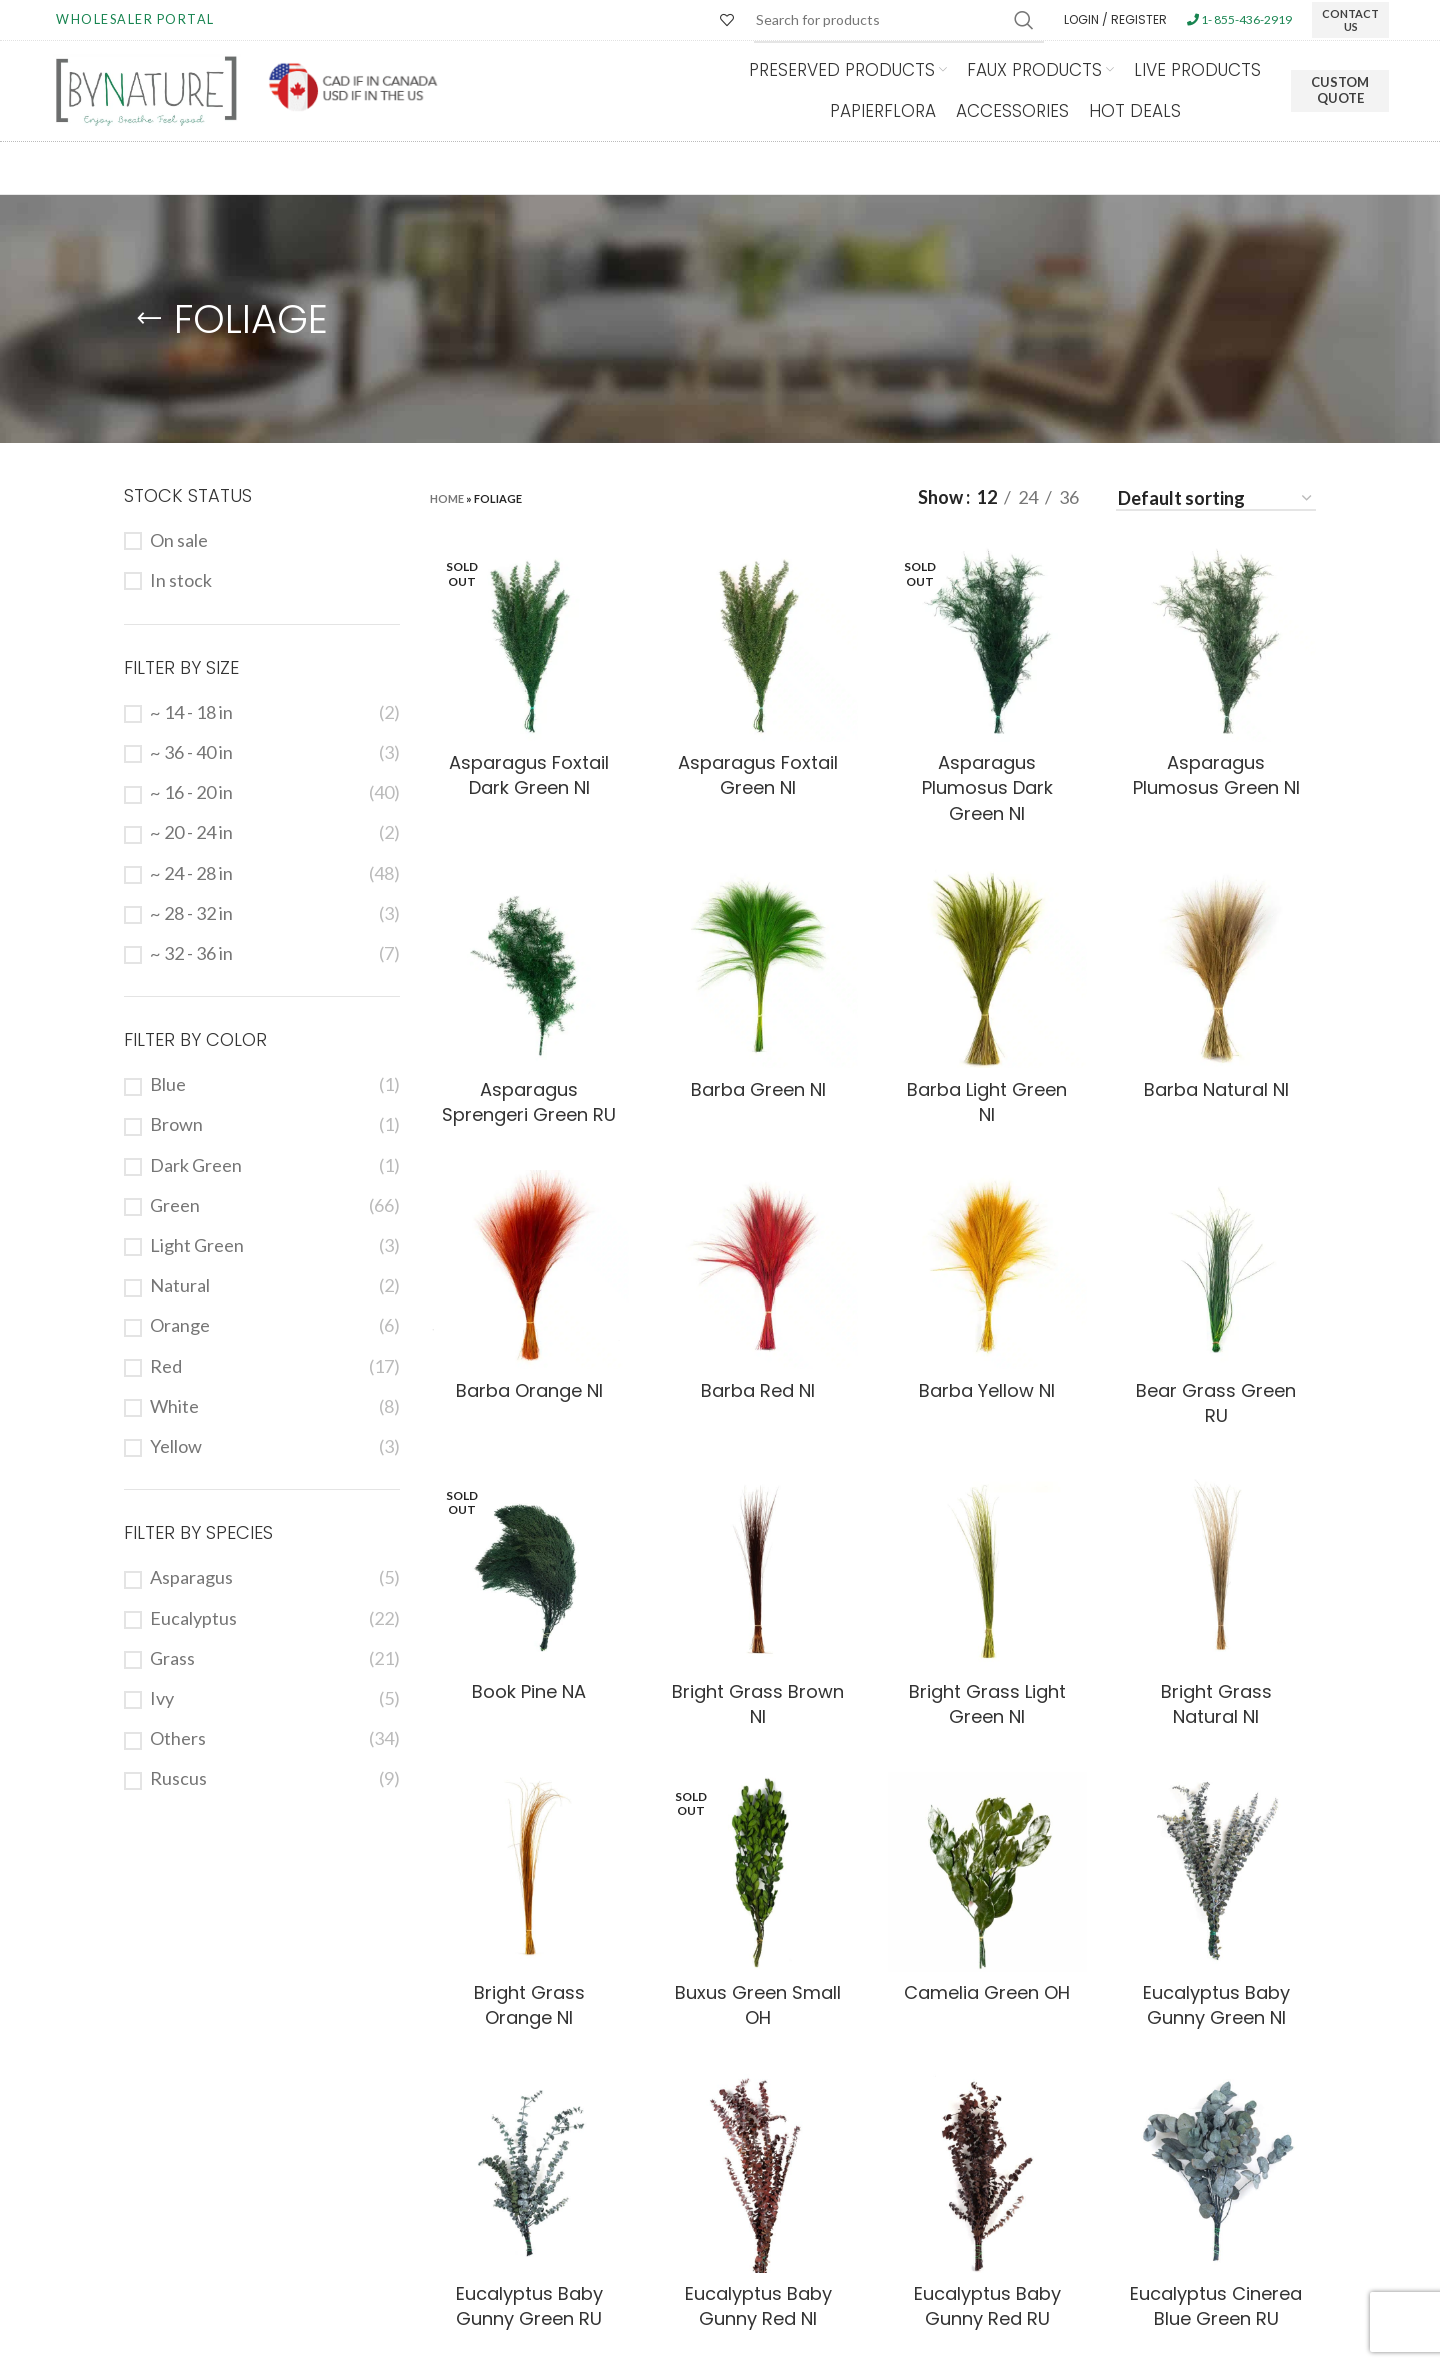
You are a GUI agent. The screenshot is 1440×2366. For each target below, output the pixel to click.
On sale (179, 540)
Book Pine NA (529, 1691)
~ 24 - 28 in (191, 873)
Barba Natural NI (1216, 1089)
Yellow (176, 1446)
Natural (180, 1285)
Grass (172, 1658)
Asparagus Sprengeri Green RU (529, 1102)
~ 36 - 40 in (191, 752)
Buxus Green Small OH (758, 2005)
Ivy (162, 1698)
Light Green (197, 1245)
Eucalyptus (193, 1618)
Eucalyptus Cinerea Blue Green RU (1216, 2306)
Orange (180, 1325)
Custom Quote (1340, 90)
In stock (181, 580)
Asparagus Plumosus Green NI (1216, 775)
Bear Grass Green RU (1216, 1403)
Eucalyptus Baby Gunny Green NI (1216, 2005)
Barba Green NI (758, 1089)
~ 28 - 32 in (191, 913)
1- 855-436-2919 (1239, 19)
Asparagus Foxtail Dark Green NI (529, 775)
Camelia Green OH (987, 1992)
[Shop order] (1216, 500)
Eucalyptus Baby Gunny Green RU (529, 2306)
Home (447, 498)
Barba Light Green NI (987, 1102)
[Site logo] (146, 89)
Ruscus (178, 1778)
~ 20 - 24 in (191, 832)
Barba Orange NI (529, 1390)
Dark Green (196, 1165)
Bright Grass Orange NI (529, 2005)
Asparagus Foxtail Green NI (758, 775)
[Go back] (149, 319)
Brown (176, 1124)
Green (175, 1205)
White (174, 1406)
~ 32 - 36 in (191, 953)
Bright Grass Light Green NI (987, 1704)
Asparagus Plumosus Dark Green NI (987, 787)
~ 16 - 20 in (191, 792)
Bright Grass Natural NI (1216, 1704)
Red (166, 1366)
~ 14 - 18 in (191, 712)
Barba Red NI (758, 1390)
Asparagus (191, 1577)
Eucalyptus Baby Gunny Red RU (987, 2306)
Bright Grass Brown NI (758, 1704)
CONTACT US (1350, 20)
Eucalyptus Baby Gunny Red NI (758, 2306)
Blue (168, 1084)
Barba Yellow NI (987, 1390)
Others (178, 1738)
